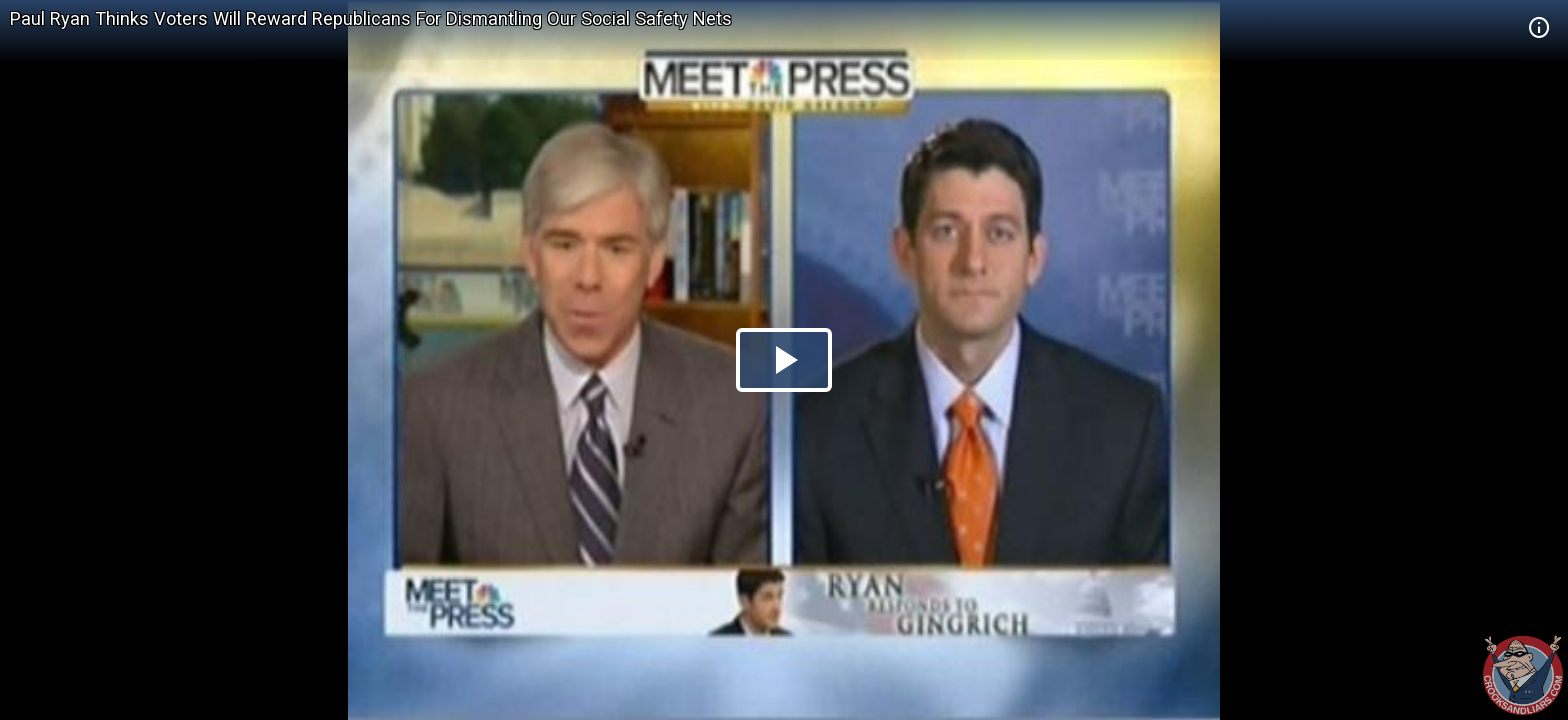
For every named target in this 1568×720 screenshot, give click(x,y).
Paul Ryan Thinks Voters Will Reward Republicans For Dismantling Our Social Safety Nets (371, 18)
